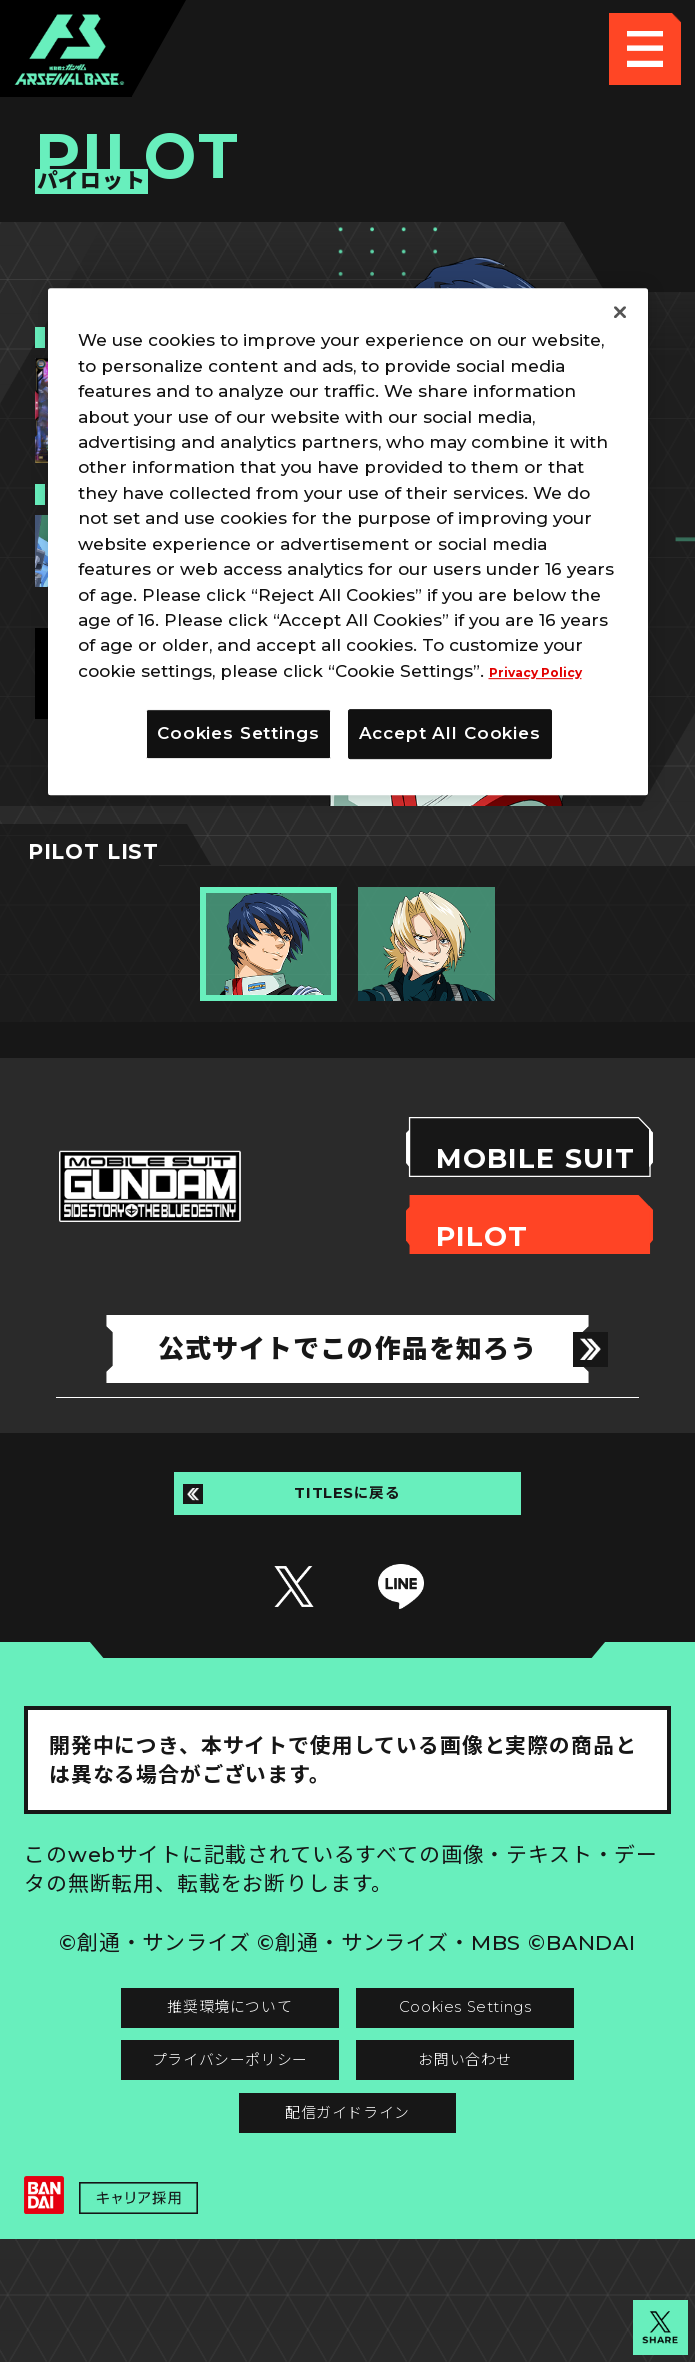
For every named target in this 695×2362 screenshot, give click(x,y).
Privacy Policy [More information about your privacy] (551, 671)
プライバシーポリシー (185, 2135)
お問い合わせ (509, 2135)
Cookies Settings (509, 2062)
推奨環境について (186, 2062)
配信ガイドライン (347, 2208)
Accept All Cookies (450, 733)
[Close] (620, 312)
